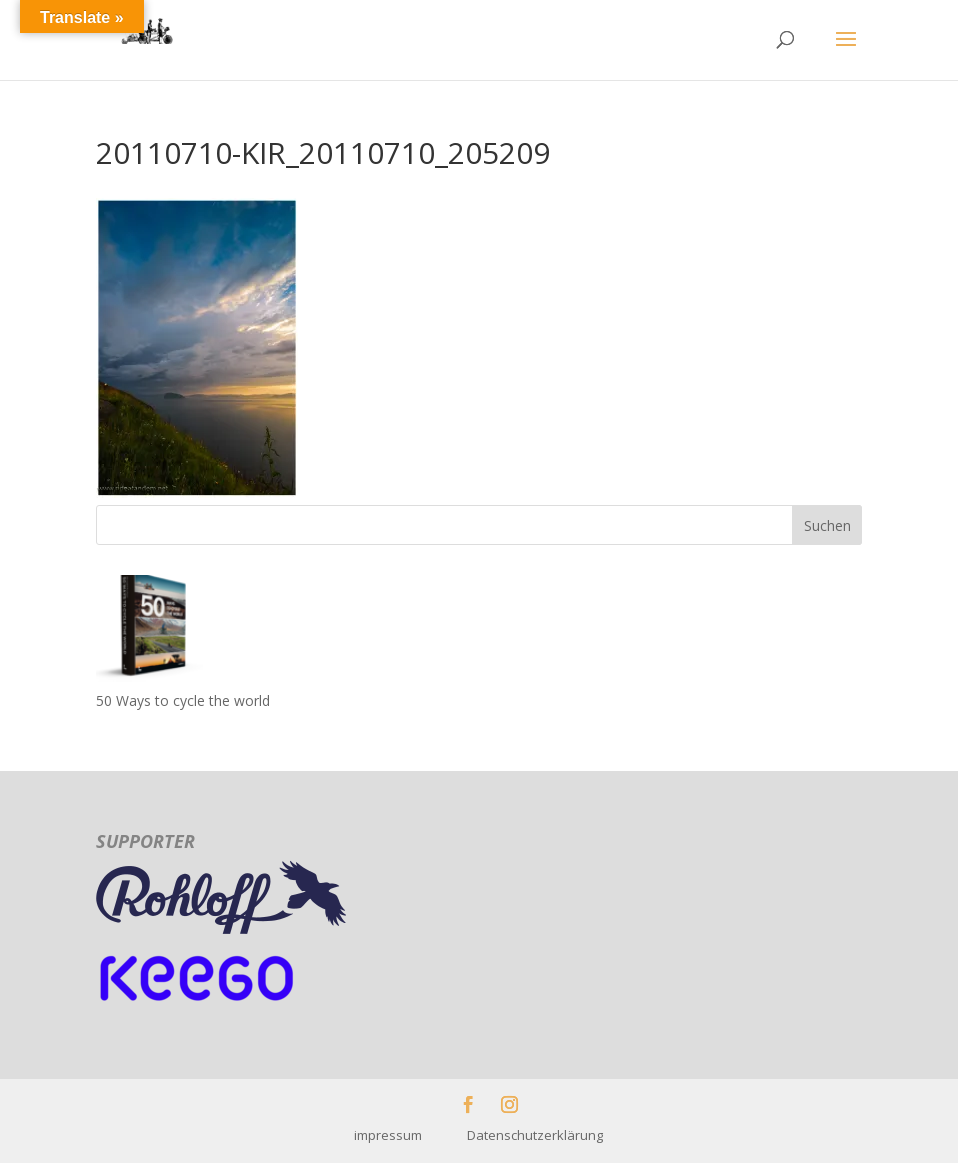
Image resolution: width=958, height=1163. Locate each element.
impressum (410, 1135)
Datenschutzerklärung (535, 1135)
